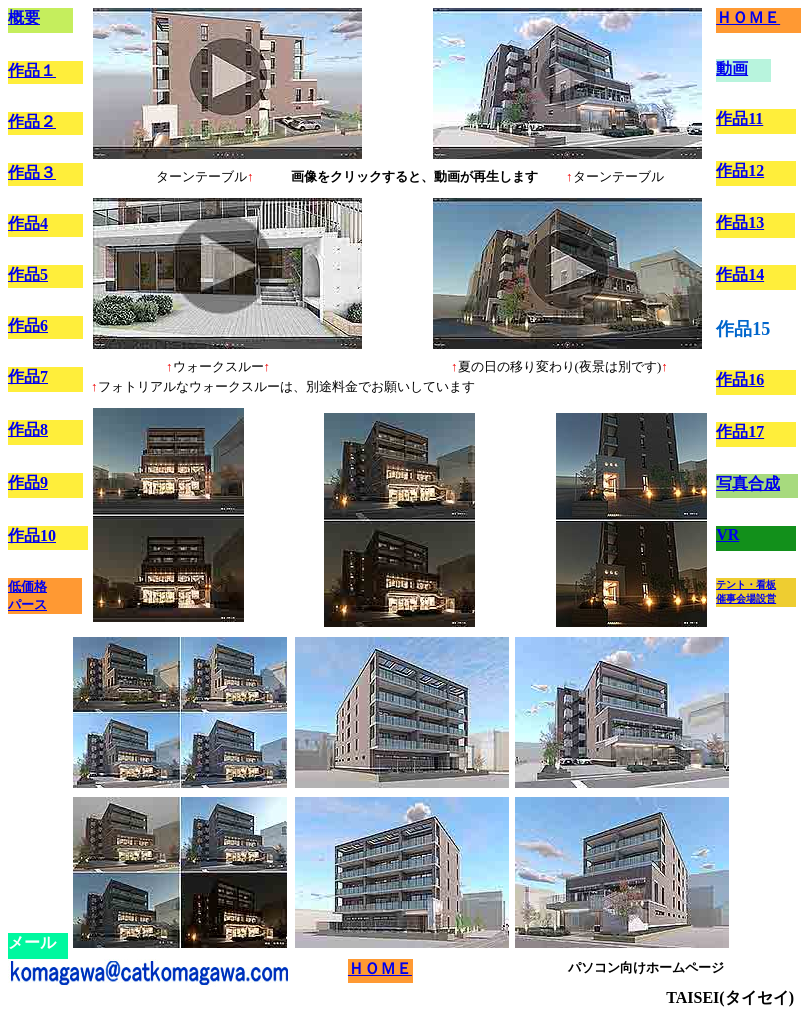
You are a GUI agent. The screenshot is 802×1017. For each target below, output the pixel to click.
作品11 (739, 118)
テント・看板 (746, 584)
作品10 (32, 535)
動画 (732, 68)
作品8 (28, 429)
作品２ (32, 121)
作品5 (28, 274)
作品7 (28, 376)
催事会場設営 (746, 598)
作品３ (32, 172)
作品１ (32, 70)
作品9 (28, 482)
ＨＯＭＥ (748, 17)
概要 (24, 17)
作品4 (28, 223)
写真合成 (748, 483)
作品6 (28, 325)
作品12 (740, 170)
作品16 (740, 379)
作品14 (740, 274)
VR (727, 534)
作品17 (740, 431)
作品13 (740, 222)
